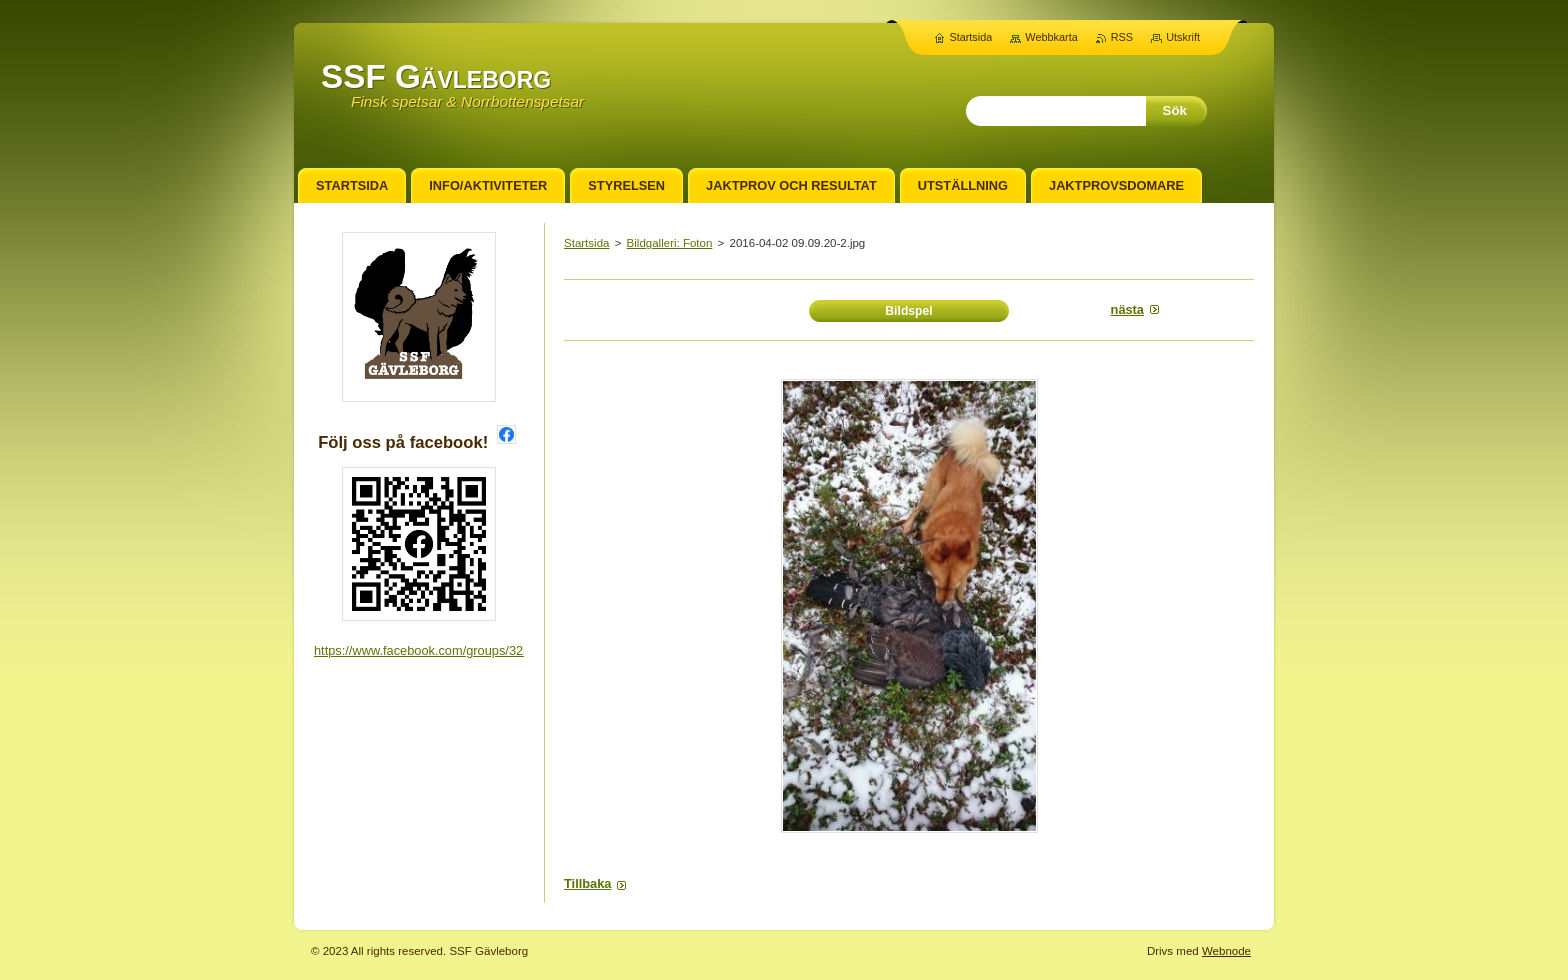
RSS (1122, 37)
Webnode (1226, 951)
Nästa (1127, 309)
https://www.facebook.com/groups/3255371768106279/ (470, 650)
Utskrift (1183, 37)
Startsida (586, 243)
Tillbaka (587, 883)
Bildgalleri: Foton (670, 243)
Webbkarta (1051, 37)
